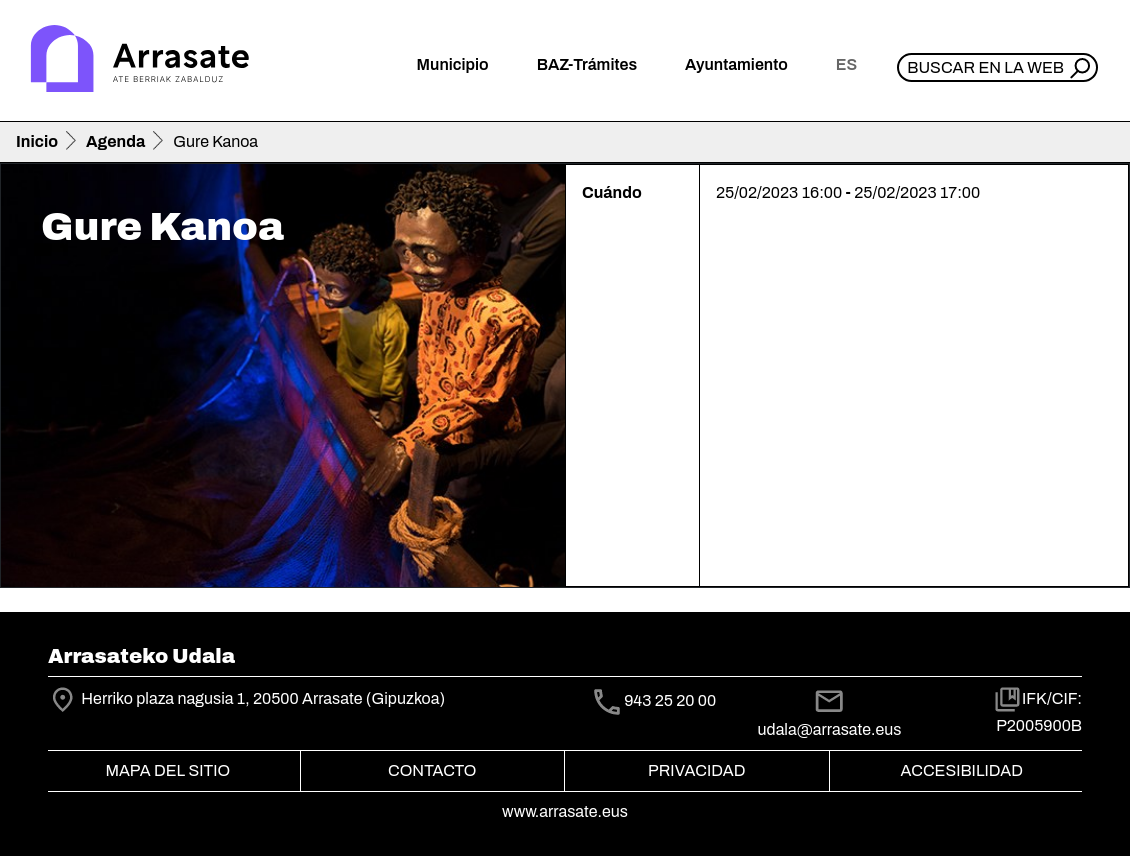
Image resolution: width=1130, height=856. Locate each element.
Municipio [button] (453, 64)
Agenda (115, 141)
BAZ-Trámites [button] (587, 64)
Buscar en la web (985, 67)
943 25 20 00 (670, 701)
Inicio (37, 141)
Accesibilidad (962, 770)
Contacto (432, 770)
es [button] (846, 64)
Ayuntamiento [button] (736, 64)
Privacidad (696, 770)
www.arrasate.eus (565, 811)
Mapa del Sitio (167, 770)
